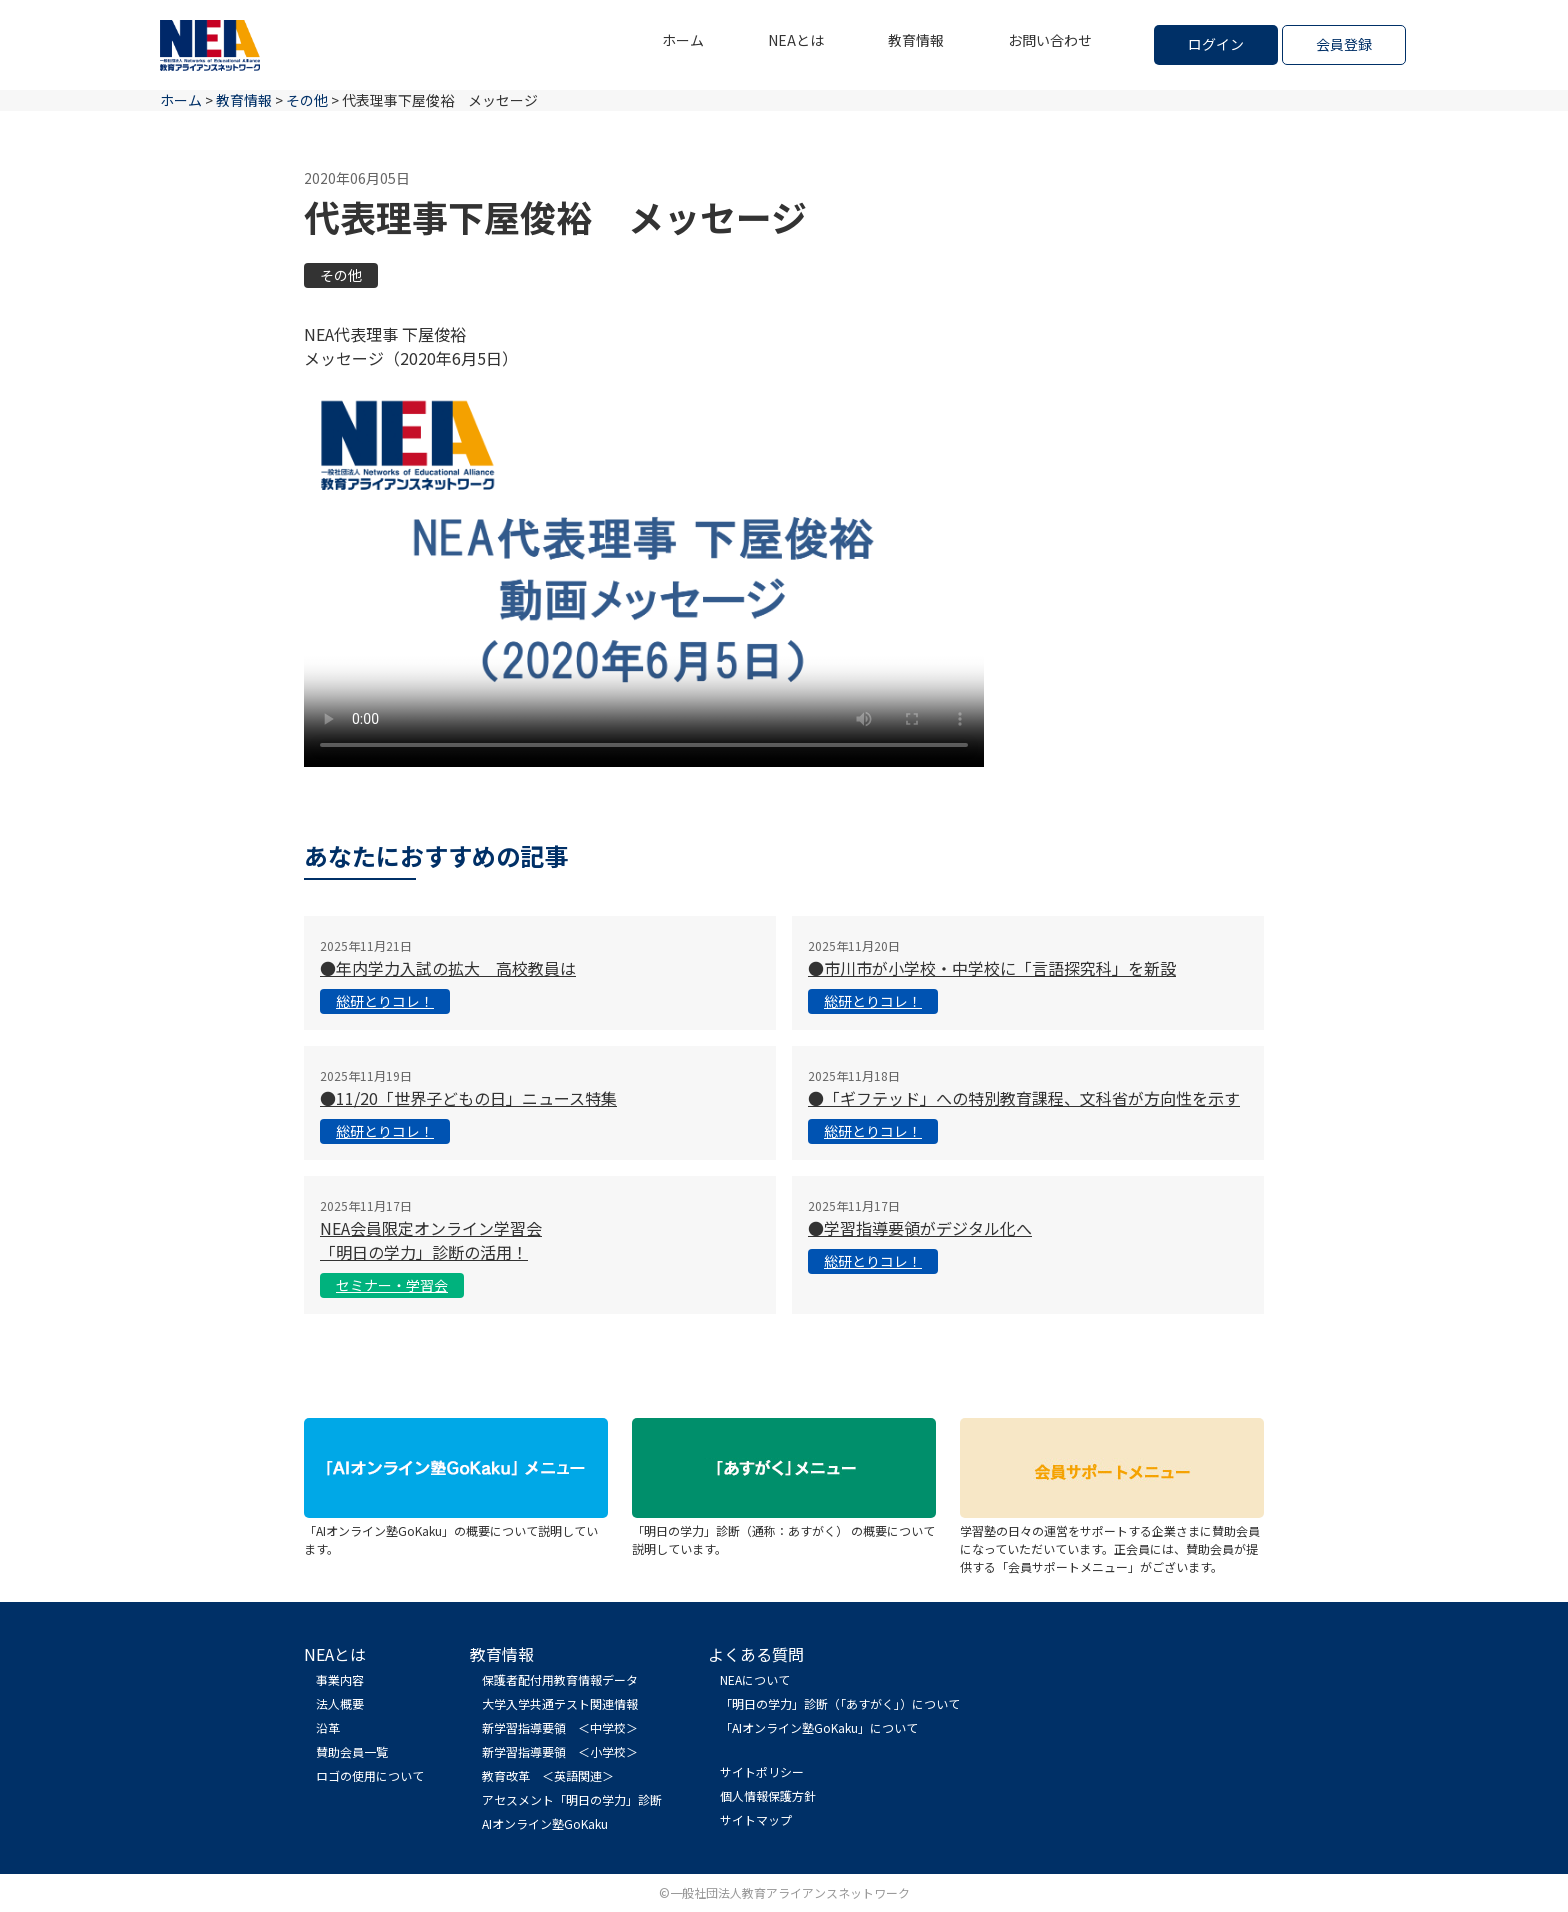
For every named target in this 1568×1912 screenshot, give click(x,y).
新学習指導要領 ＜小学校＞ (560, 1751)
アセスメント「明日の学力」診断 (572, 1799)
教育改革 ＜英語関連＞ (548, 1775)
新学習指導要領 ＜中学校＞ (560, 1727)
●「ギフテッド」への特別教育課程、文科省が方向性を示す (1024, 1098)
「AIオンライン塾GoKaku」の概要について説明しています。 (456, 1530)
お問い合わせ (1050, 40)
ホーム (683, 40)
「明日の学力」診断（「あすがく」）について (840, 1703)
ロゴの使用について (370, 1775)
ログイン (1216, 44)
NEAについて (755, 1679)
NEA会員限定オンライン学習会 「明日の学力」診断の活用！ (431, 1240)
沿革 (328, 1727)
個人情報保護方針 (768, 1795)
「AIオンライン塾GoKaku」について (819, 1727)
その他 (341, 275)
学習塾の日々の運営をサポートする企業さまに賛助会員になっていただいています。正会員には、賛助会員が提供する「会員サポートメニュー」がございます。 (1112, 1539)
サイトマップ (756, 1819)
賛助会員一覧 (352, 1751)
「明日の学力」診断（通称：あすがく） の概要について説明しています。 (784, 1530)
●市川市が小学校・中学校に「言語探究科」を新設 (992, 968)
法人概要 (340, 1703)
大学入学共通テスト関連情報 (560, 1703)
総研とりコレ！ (385, 1001)
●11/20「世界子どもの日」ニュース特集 (468, 1098)
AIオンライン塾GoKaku (545, 1823)
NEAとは (796, 40)
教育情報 (916, 40)
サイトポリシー (762, 1771)
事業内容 (340, 1679)
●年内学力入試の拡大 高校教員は (448, 968)
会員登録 (1344, 44)
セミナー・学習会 (392, 1285)
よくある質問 (756, 1654)
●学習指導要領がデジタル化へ (920, 1228)
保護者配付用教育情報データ (560, 1679)
